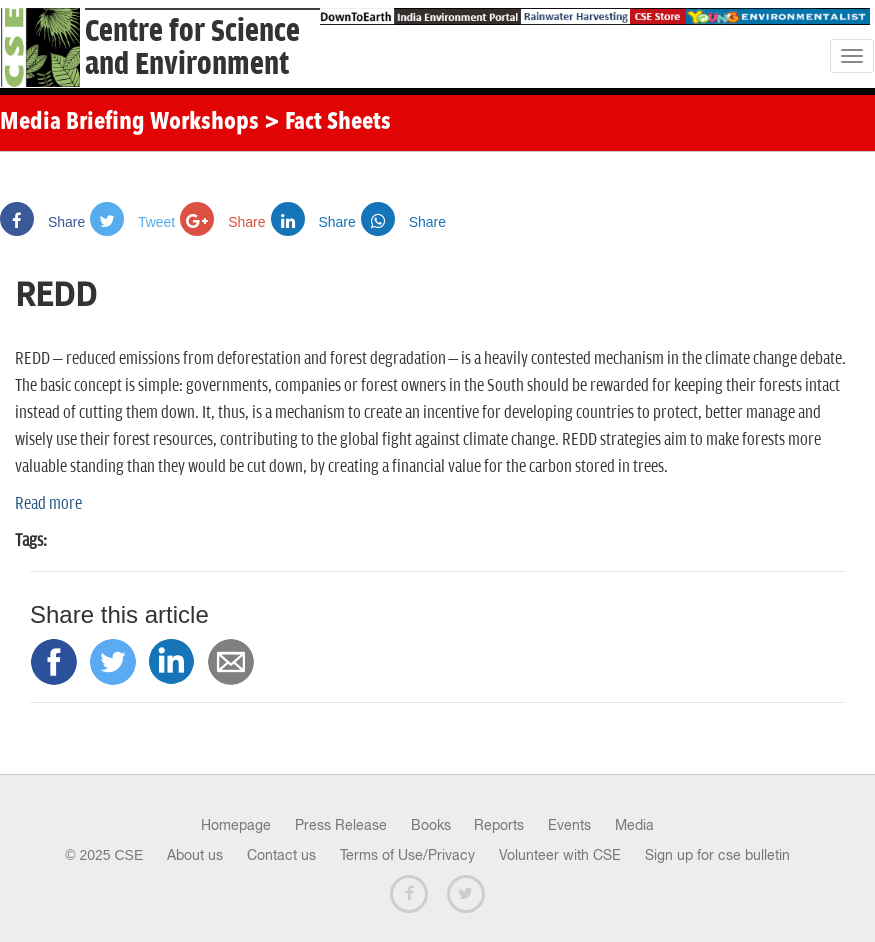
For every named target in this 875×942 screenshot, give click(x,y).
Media (634, 825)
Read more (48, 504)
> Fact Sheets (327, 123)
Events (569, 825)
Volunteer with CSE (560, 855)
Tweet (132, 222)
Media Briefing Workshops (129, 123)
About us (195, 855)
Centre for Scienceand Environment (192, 48)
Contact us (281, 855)
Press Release (341, 825)
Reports (499, 825)
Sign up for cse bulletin (717, 855)
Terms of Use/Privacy (407, 855)
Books (431, 825)
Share (42, 222)
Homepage (236, 825)
